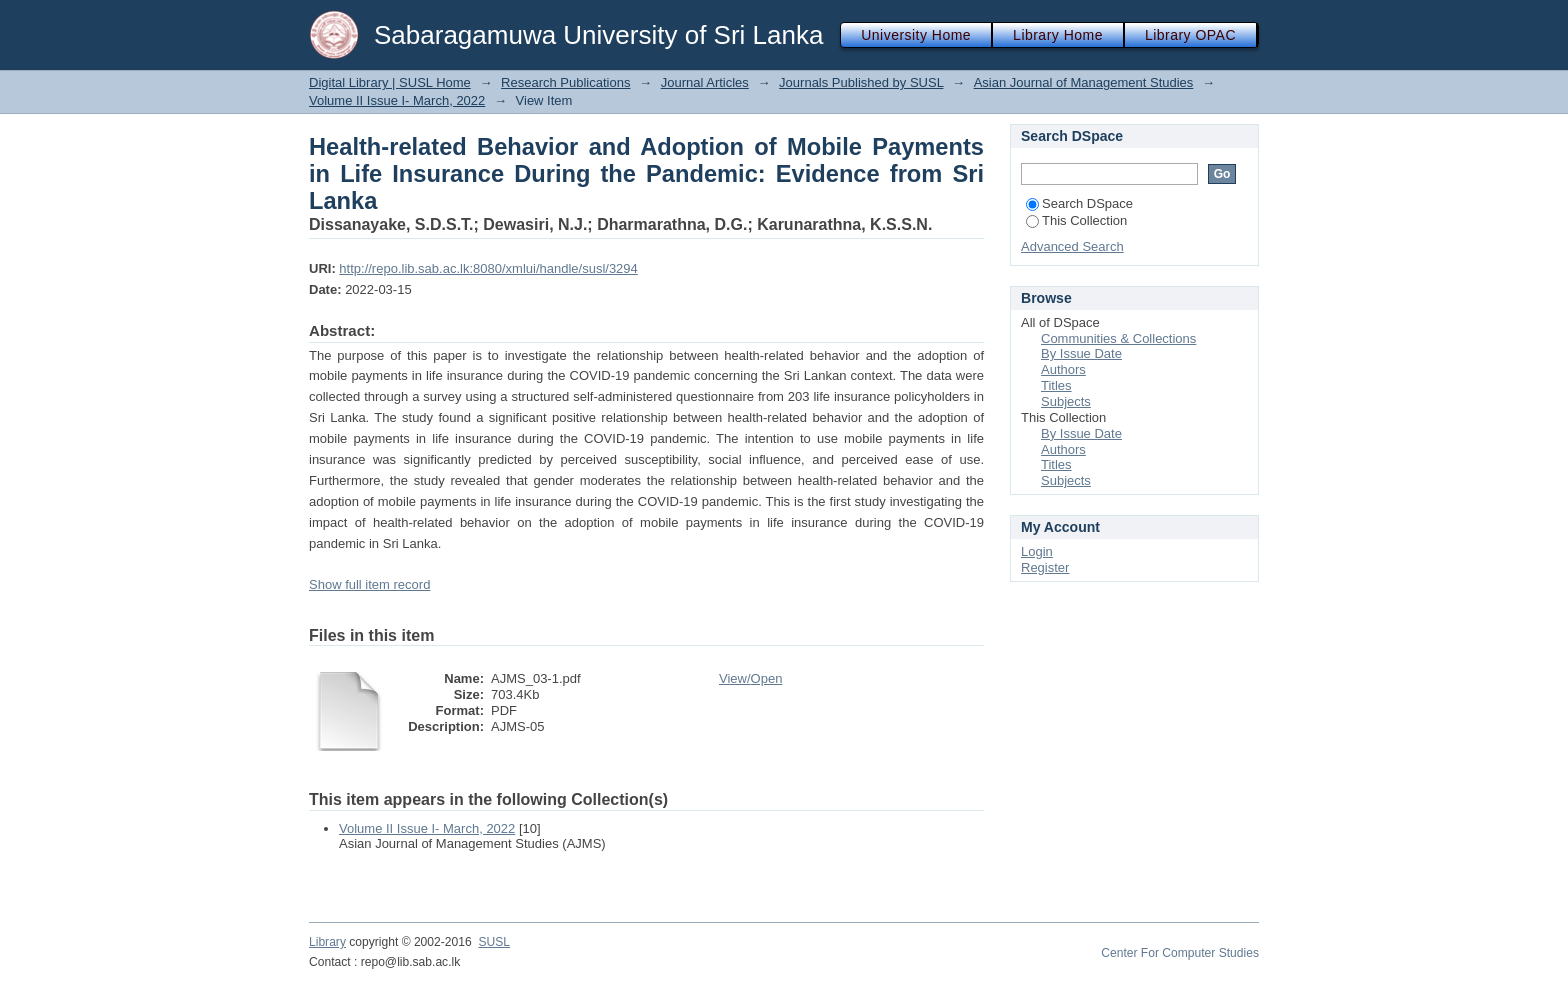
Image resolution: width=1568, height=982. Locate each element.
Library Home (1058, 35)
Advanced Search (1072, 246)
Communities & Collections (1118, 338)
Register (1045, 567)
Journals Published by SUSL (861, 82)
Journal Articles (705, 82)
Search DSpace (1079, 203)
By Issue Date (1081, 353)
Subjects (1066, 401)
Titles (1056, 385)
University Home (916, 35)
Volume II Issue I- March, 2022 (397, 100)
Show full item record (369, 584)
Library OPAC (1190, 35)
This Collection (1076, 220)
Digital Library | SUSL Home (390, 82)
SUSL (494, 942)
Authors (1063, 369)
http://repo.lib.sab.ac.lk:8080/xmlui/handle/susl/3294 (488, 268)
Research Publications (565, 82)
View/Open (750, 678)
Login (1037, 551)
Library (327, 942)
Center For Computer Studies (1180, 953)
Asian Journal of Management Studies (1084, 82)
